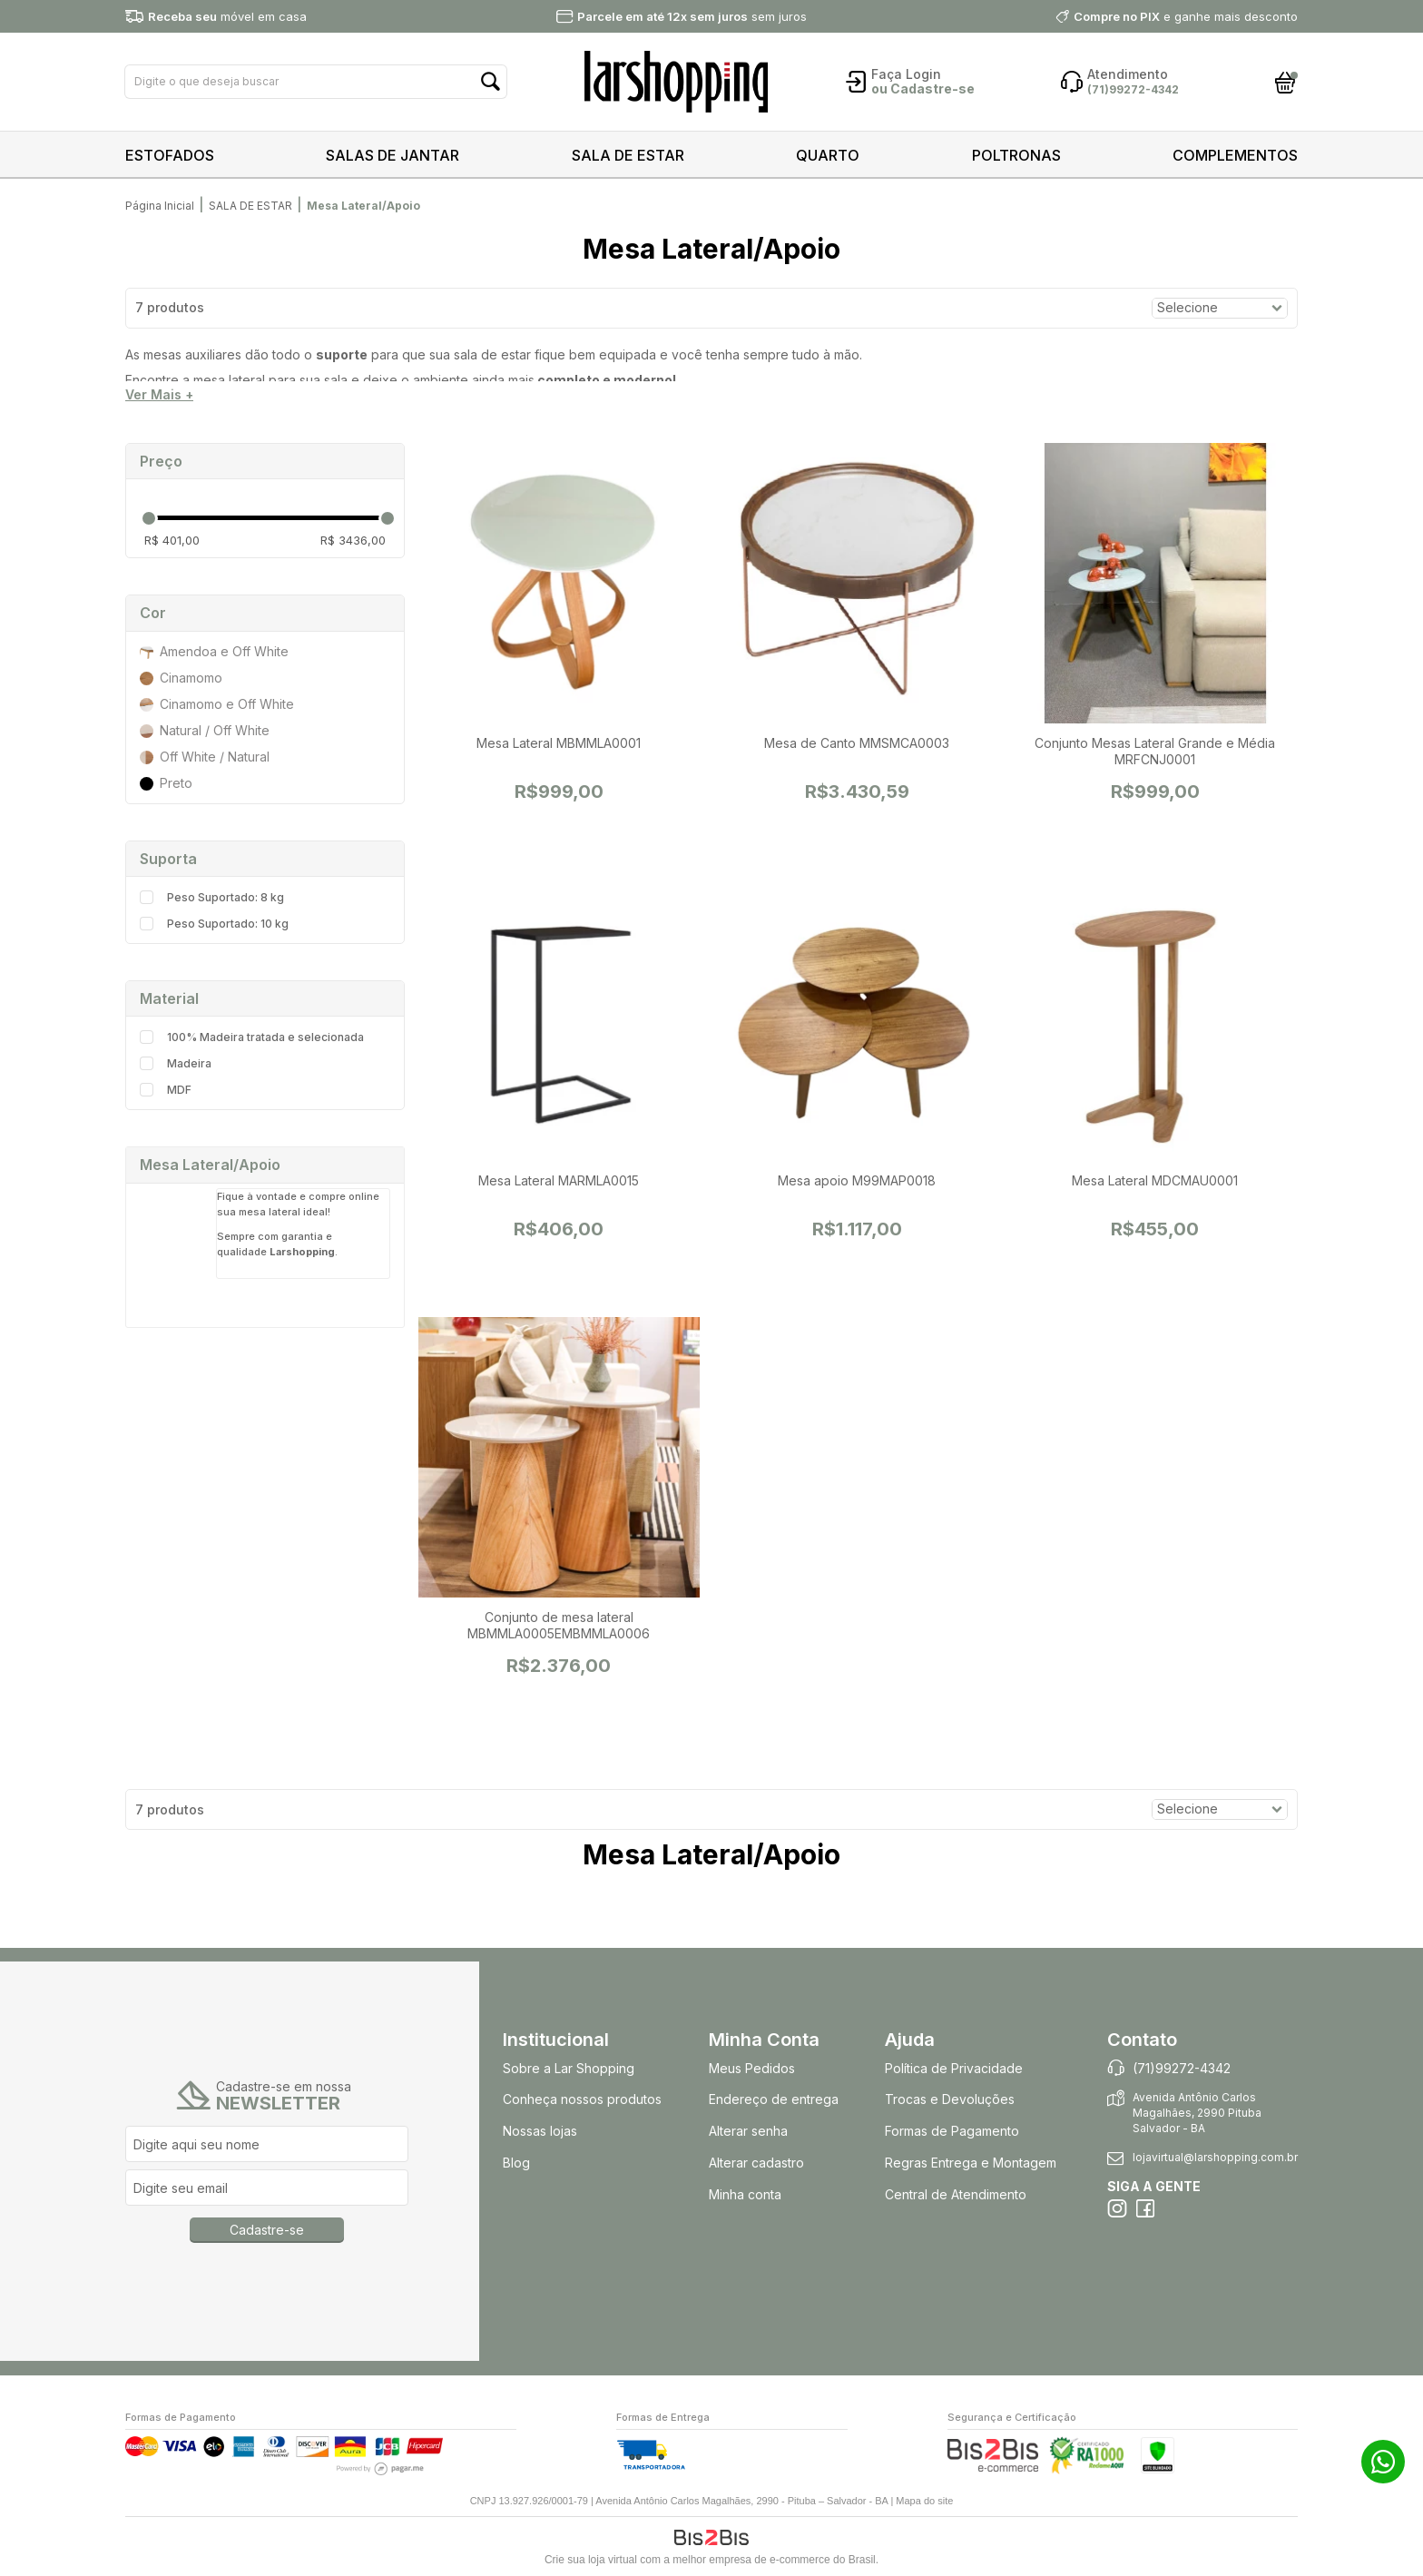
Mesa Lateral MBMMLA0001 (558, 743)
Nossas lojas (540, 2130)
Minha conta (745, 2194)
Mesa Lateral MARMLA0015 (558, 1180)
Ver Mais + (159, 395)
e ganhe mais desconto (1186, 16)
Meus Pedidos (752, 2068)
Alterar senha (748, 2130)
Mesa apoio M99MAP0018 (857, 1180)
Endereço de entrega (774, 2099)
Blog (516, 2162)
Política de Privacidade (954, 2068)
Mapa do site (924, 2500)
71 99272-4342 (1383, 2461)
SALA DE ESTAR (628, 155)
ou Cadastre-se (923, 88)
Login (923, 74)
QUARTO (827, 155)
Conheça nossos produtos (582, 2099)
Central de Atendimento (955, 2194)
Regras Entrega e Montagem (972, 2162)
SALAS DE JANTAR (392, 155)
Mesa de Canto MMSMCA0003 (856, 743)
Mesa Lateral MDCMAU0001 (1155, 1180)
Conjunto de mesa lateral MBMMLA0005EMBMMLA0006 (558, 1625)
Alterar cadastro (756, 2162)
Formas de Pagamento (952, 2130)
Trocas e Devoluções (950, 2099)
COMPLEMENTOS (1235, 155)
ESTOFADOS (169, 155)
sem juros (692, 16)
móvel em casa (227, 16)
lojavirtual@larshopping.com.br (1215, 2157)
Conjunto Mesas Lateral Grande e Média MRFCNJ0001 (1155, 751)
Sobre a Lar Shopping (568, 2068)
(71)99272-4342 (1182, 2068)
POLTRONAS (1016, 155)
